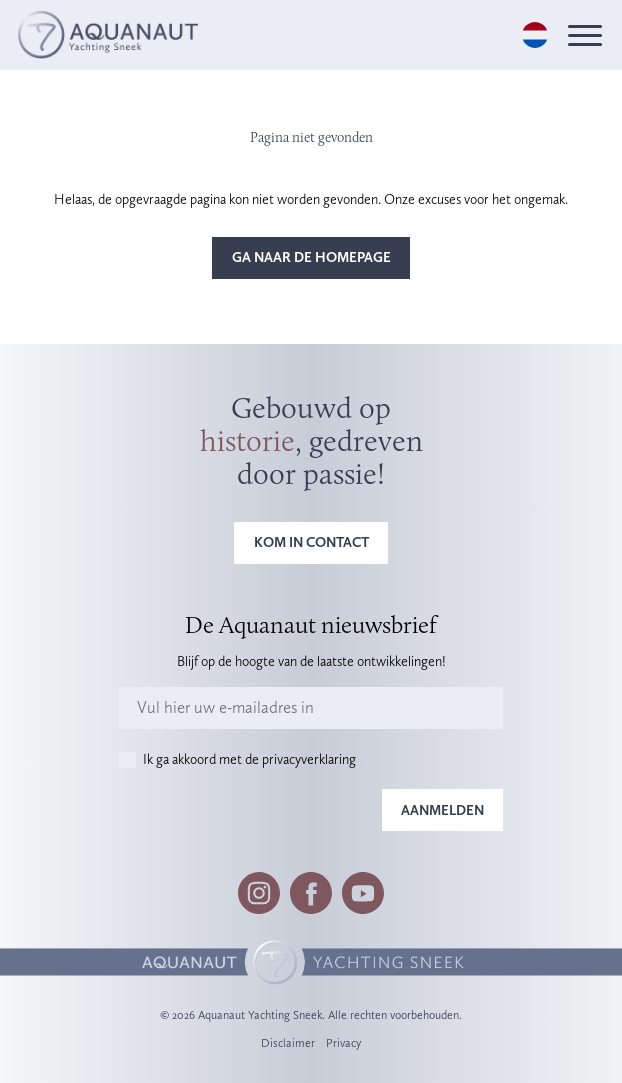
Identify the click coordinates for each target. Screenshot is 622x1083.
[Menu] (585, 35)
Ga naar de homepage (311, 257)
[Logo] (108, 34)
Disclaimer (288, 1043)
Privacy (343, 1043)
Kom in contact (311, 542)
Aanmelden (442, 810)
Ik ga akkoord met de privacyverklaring (249, 759)
